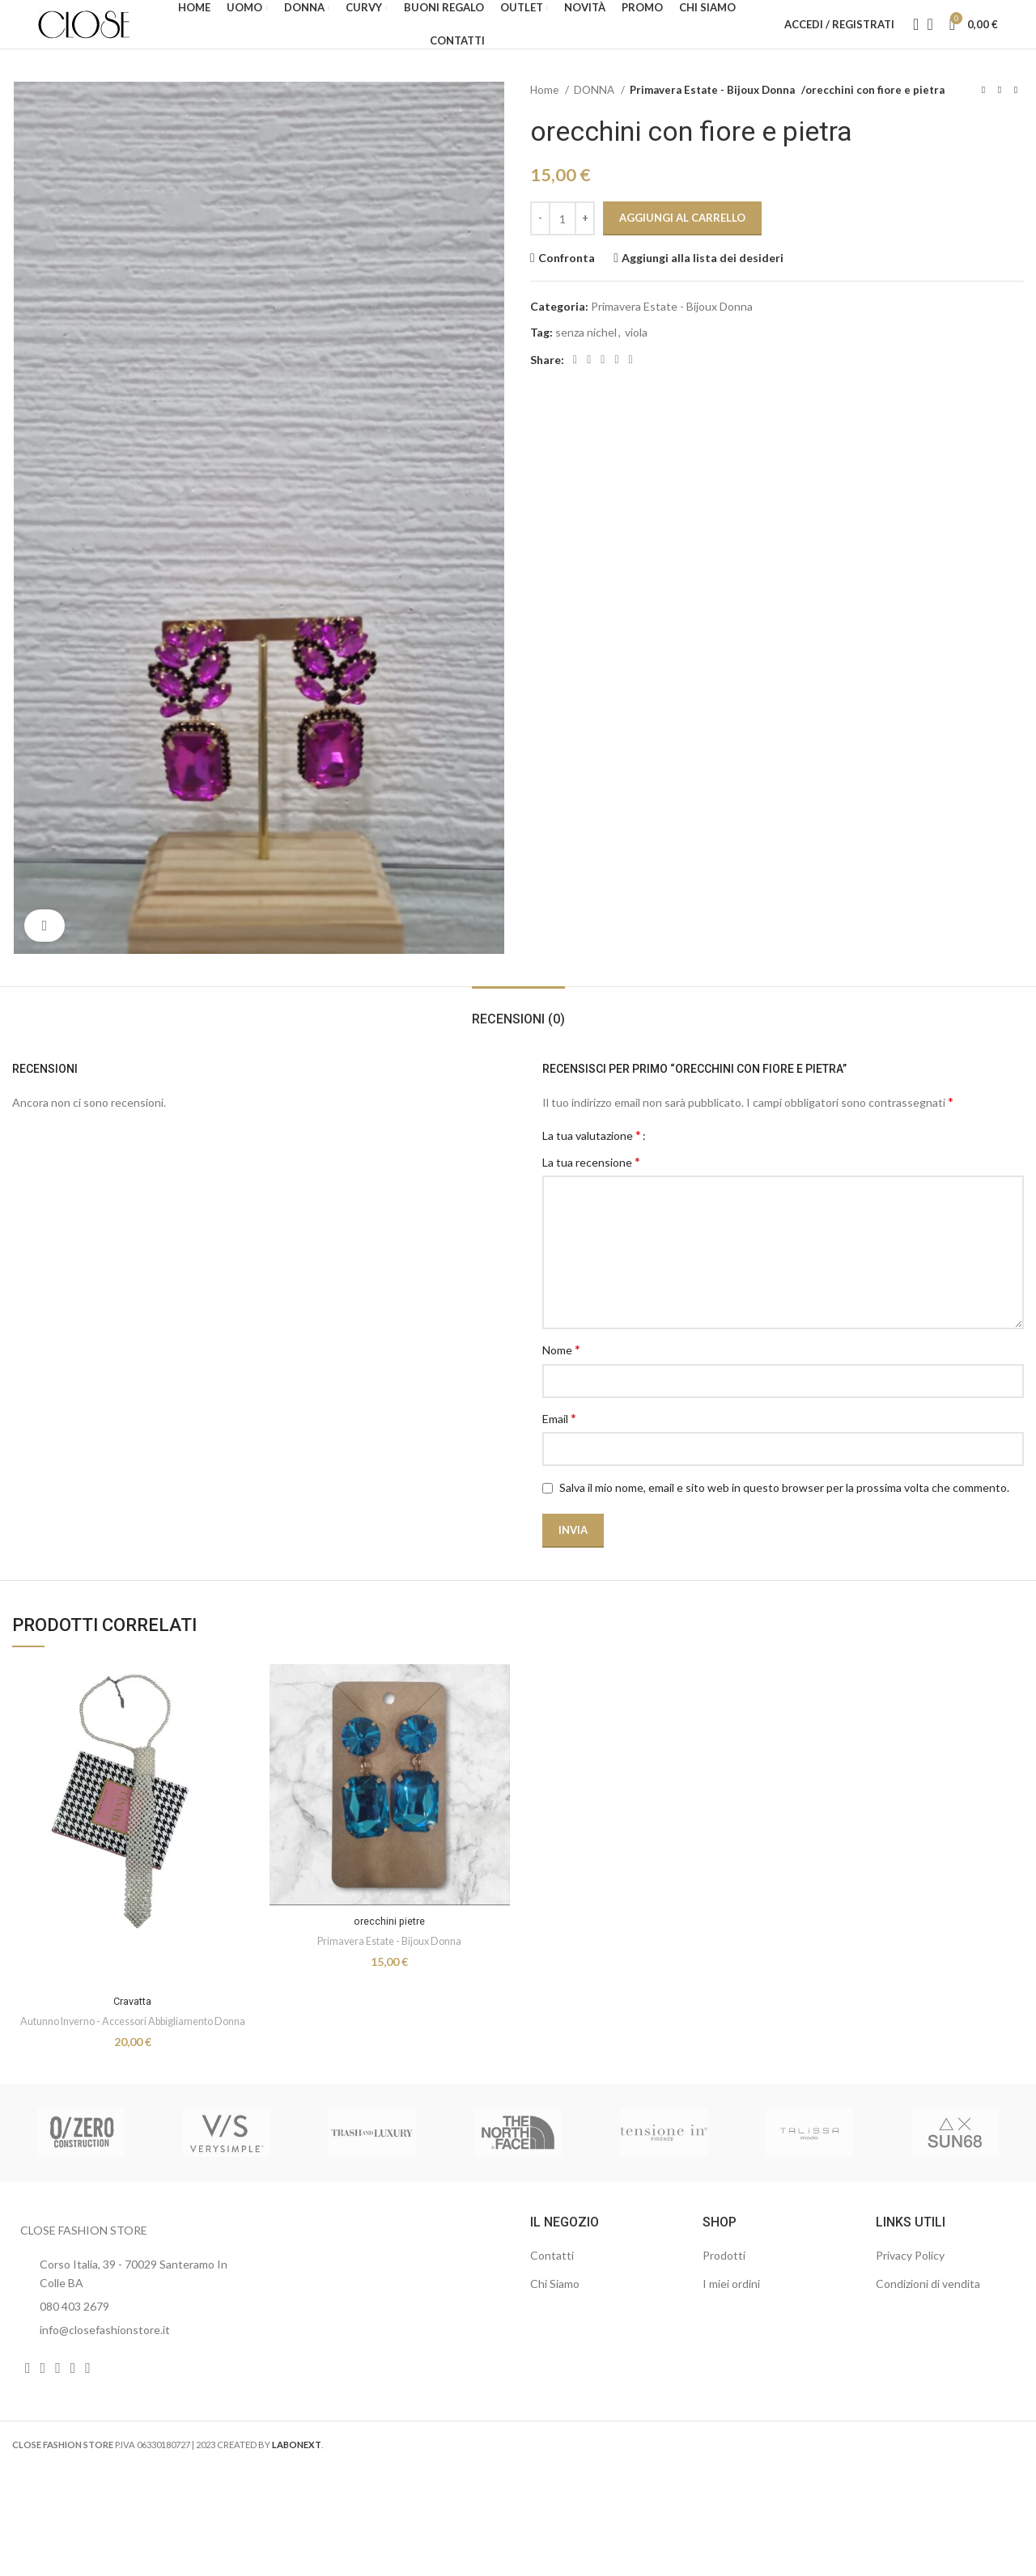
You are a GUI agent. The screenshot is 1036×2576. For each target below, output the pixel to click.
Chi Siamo (555, 2325)
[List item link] (129, 2348)
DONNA (595, 114)
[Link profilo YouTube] (58, 2409)
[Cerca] (910, 36)
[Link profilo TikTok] (88, 2409)
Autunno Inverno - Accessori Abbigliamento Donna (132, 2054)
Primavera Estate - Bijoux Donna (707, 114)
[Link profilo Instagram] (43, 2409)
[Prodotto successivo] (1016, 115)
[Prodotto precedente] (983, 115)
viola (636, 356)
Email (559, 1442)
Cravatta (132, 2025)
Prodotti (724, 2297)
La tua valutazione (591, 1159)
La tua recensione (591, 1185)
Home (545, 114)
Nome (561, 1373)
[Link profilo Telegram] (631, 384)
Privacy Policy (910, 2297)
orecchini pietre (389, 1944)
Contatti (552, 2297)
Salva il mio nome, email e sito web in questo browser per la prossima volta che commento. (784, 1512)
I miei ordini (731, 2325)
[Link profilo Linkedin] (602, 384)
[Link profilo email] (589, 384)
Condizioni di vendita (928, 2325)
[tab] (518, 1035)
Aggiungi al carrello (682, 241)
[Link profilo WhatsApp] (616, 384)
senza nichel (586, 356)
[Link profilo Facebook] (575, 384)
